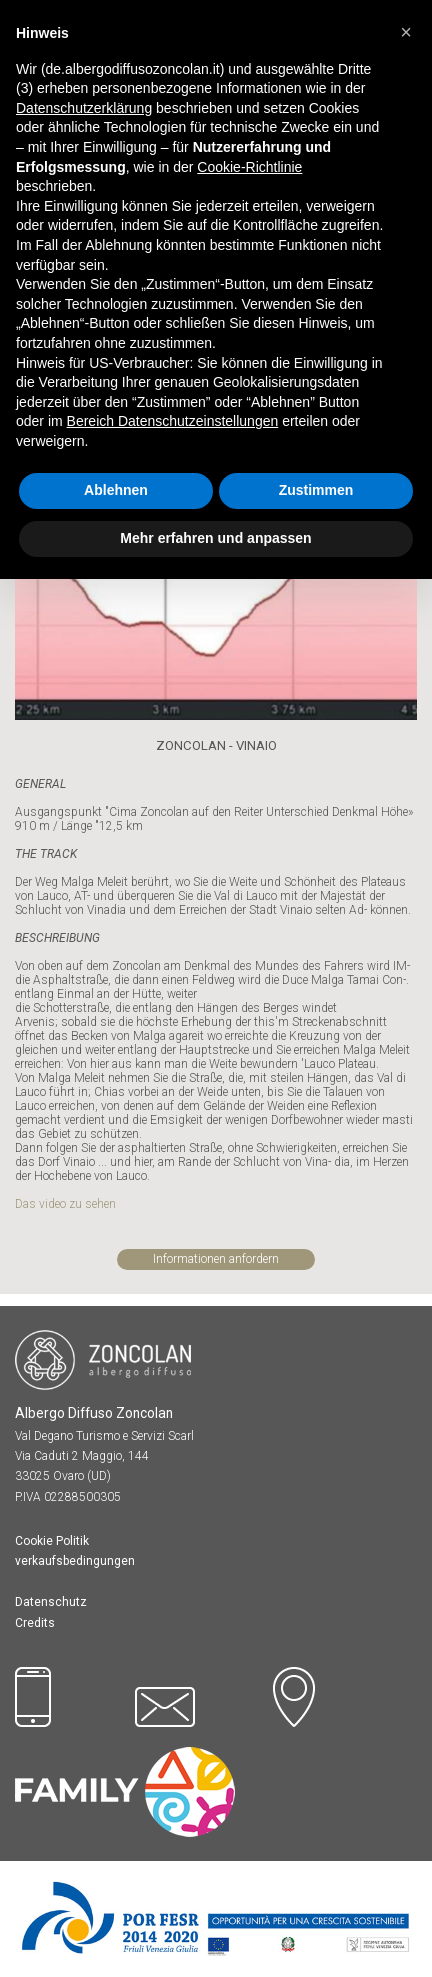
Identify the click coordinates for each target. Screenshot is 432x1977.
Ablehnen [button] (116, 490)
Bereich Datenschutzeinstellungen (173, 421)
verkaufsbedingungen (75, 1561)
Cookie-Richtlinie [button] (249, 167)
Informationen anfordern (216, 1259)
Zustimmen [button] (316, 490)
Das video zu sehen (67, 1204)
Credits (35, 1623)
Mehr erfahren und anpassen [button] (215, 538)
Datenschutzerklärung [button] (84, 108)
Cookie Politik (52, 1541)
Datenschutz (51, 1602)
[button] (406, 32)
